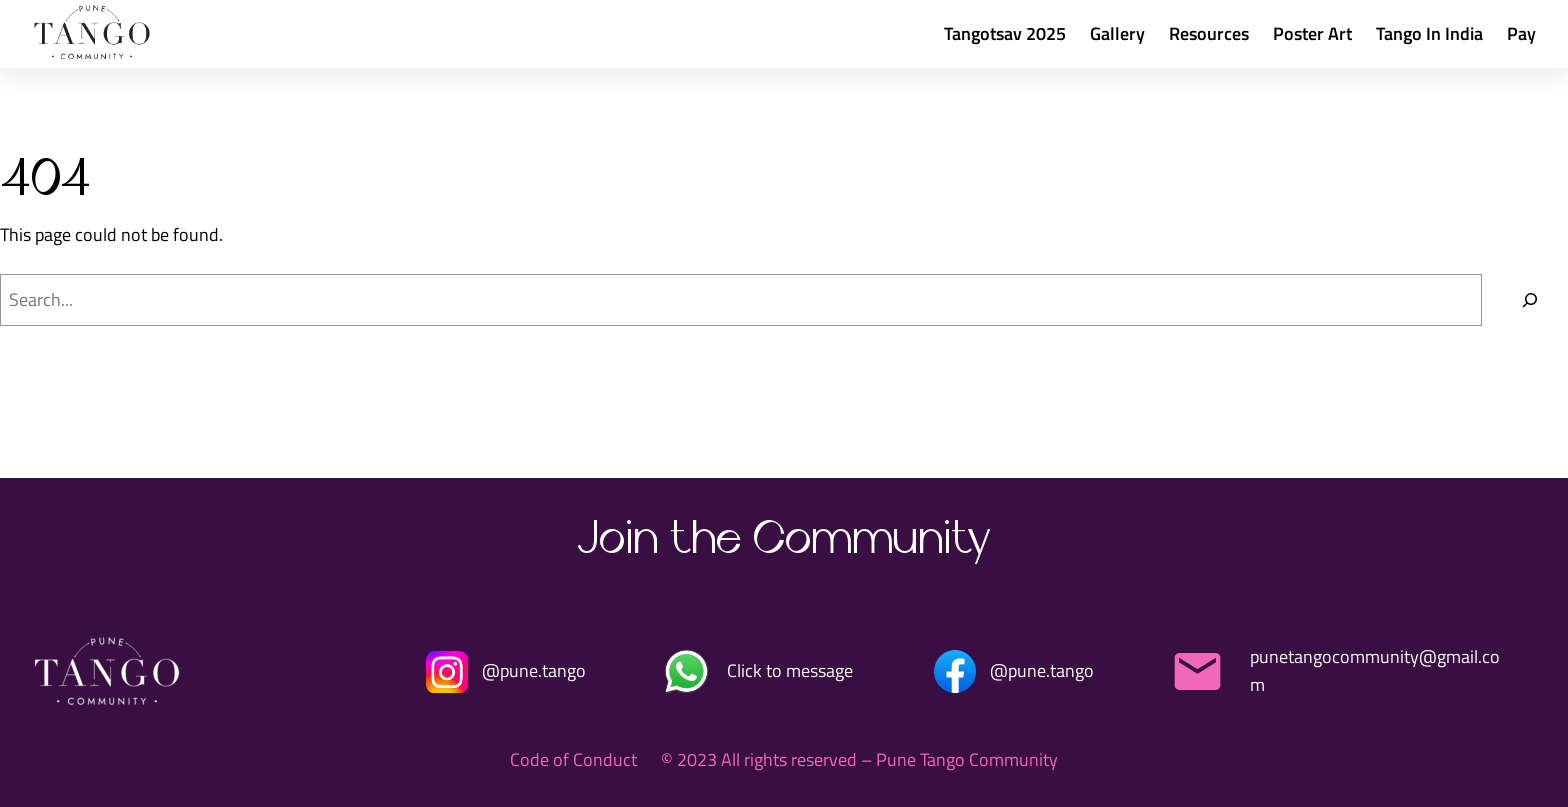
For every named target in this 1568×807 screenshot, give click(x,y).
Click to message (790, 670)
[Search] (1530, 300)
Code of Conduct (573, 759)
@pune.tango (534, 670)
